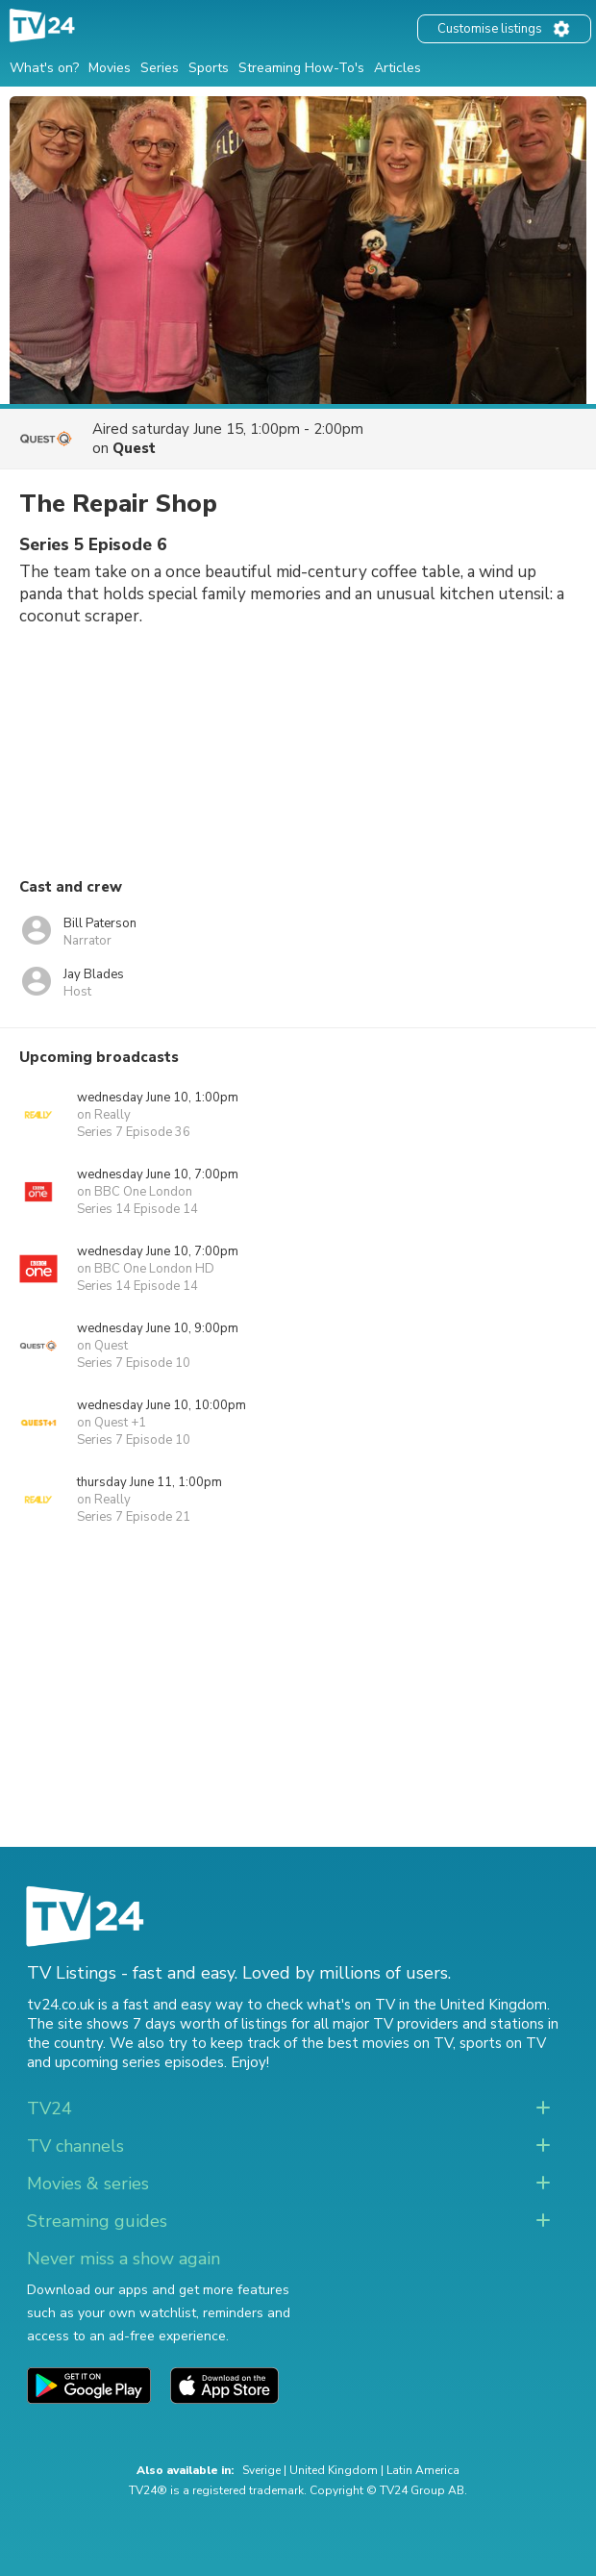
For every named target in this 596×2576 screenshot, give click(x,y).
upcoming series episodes (139, 2062)
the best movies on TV (377, 2043)
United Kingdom (333, 2470)
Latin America (422, 2470)
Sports (208, 68)
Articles (397, 68)
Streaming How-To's (301, 68)
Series (159, 68)
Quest (134, 448)
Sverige (261, 2470)
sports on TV (502, 2043)
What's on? (44, 68)
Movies (109, 68)
